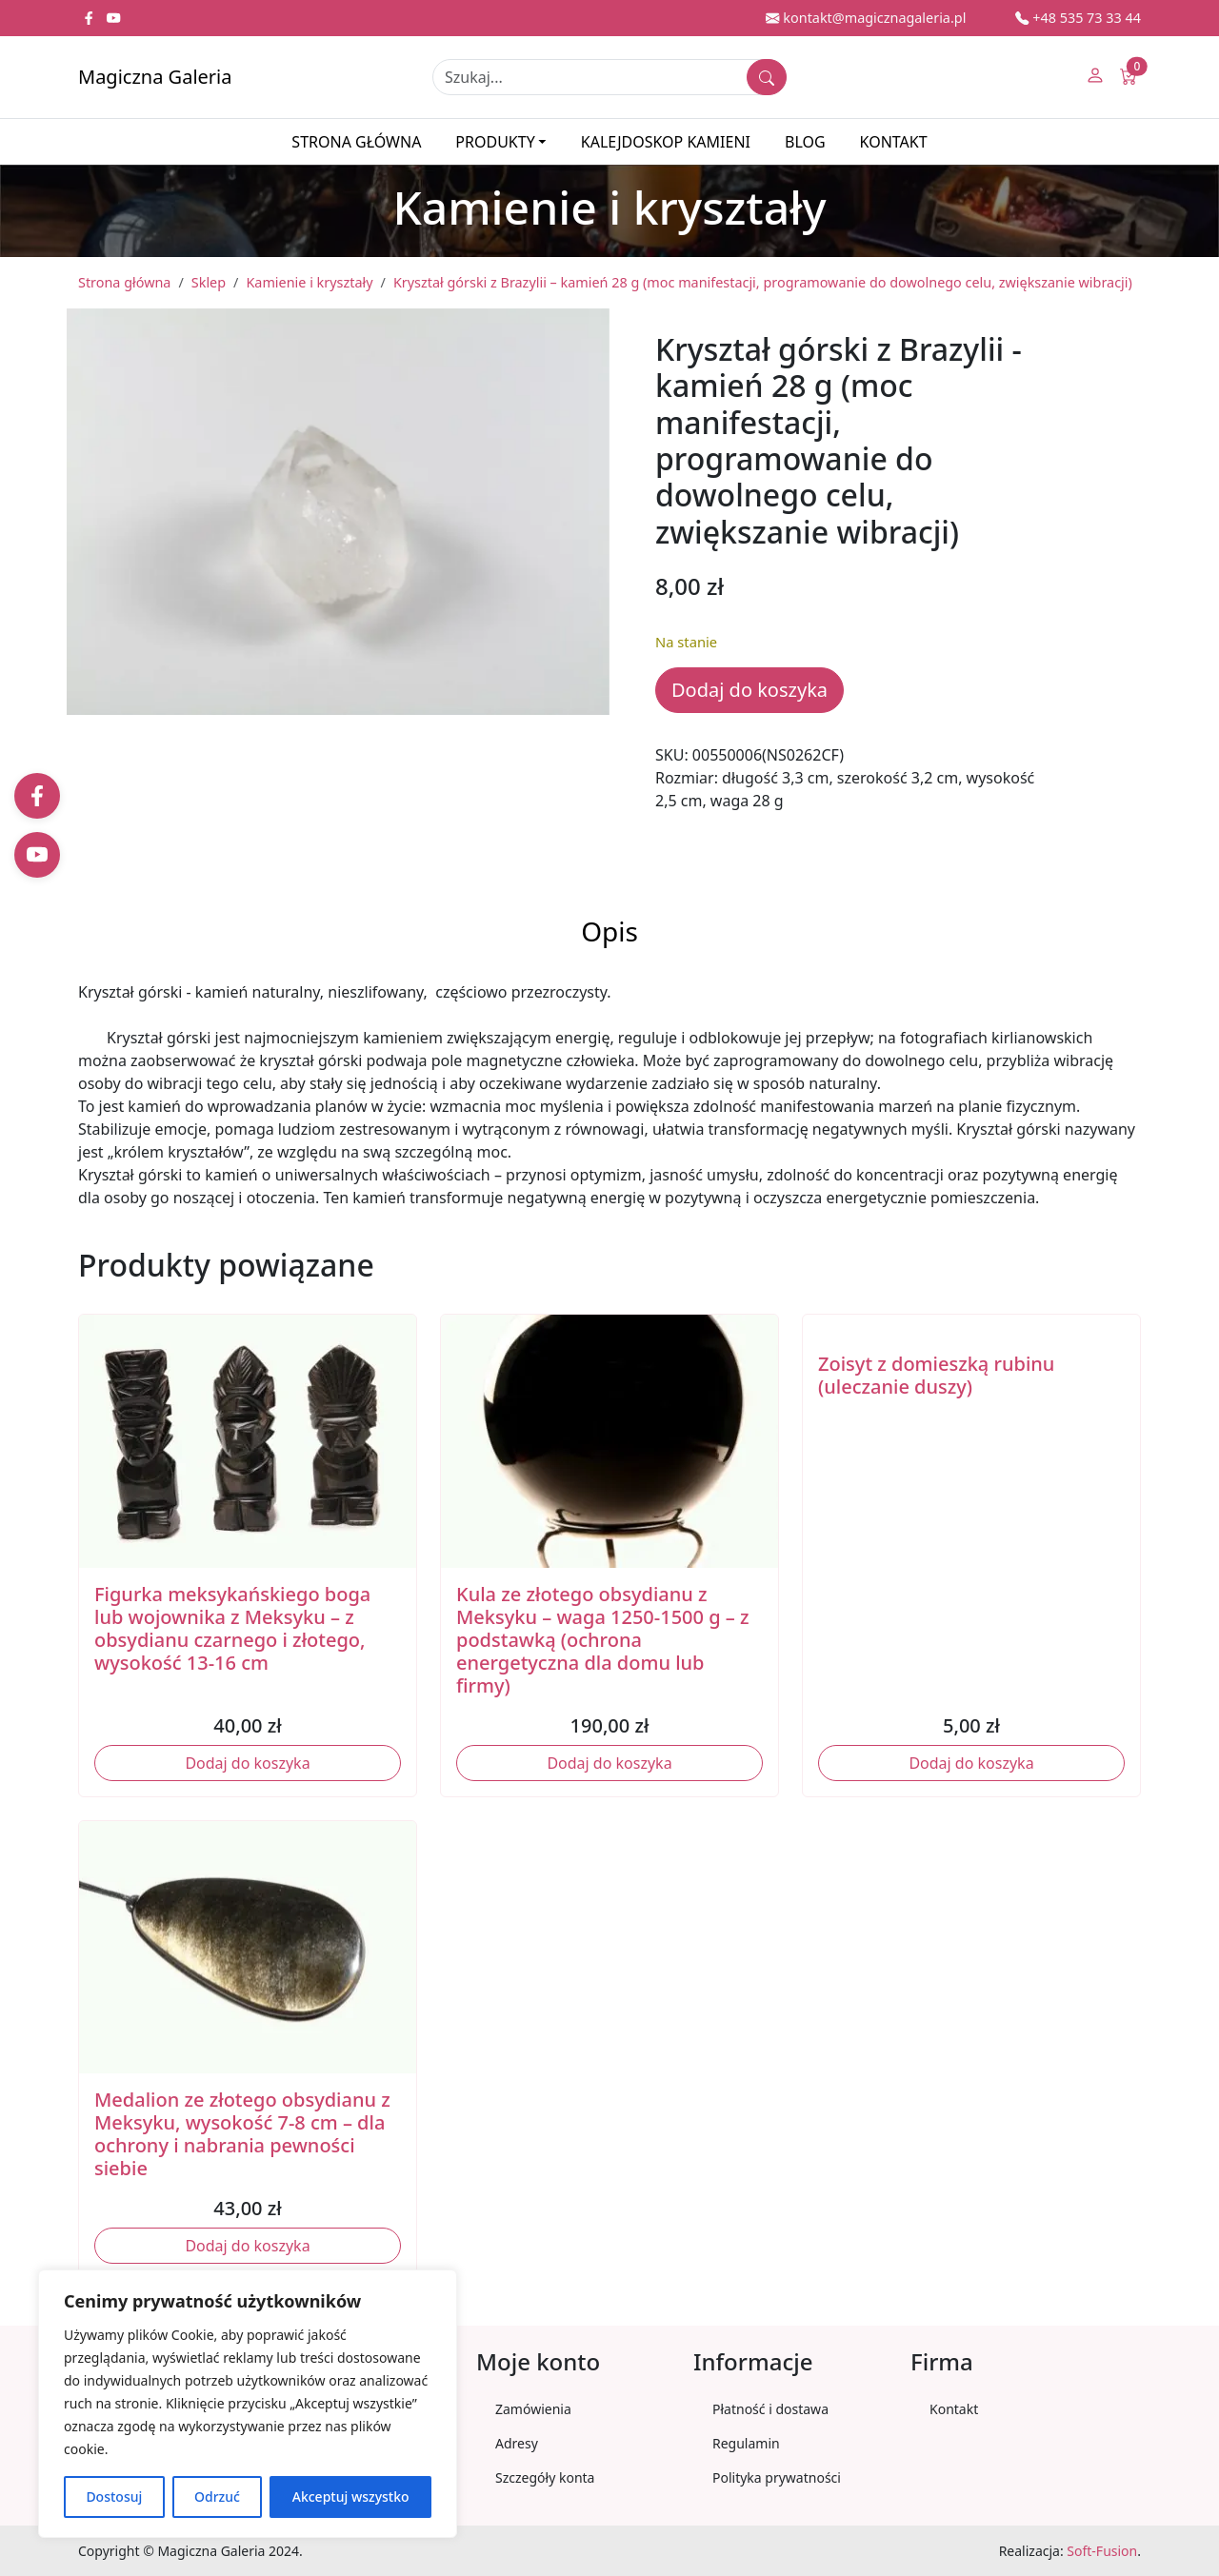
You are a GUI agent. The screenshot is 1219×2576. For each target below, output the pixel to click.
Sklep (208, 282)
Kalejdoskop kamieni (665, 141)
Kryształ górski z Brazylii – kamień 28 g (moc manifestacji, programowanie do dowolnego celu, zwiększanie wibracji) (762, 282)
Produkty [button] (494, 141)
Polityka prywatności (776, 2477)
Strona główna (356, 141)
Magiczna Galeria (154, 76)
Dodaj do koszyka (749, 690)
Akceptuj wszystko (351, 2496)
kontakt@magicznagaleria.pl (866, 18)
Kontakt (894, 141)
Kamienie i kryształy (309, 282)
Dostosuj (114, 2496)
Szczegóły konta (544, 2477)
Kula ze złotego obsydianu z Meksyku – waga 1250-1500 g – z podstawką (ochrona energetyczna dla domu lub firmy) (602, 1639)
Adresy (516, 2443)
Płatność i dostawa (770, 2409)
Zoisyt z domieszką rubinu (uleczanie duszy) (936, 1375)
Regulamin (746, 2443)
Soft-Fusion (1102, 2551)
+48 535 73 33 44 (1078, 18)
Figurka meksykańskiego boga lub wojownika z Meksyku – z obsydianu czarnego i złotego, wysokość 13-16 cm (232, 1628)
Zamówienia (533, 2409)
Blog (805, 141)
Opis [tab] (609, 931)
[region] (247, 2403)
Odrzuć (217, 2496)
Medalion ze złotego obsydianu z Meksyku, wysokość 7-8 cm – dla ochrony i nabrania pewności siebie (242, 2134)
